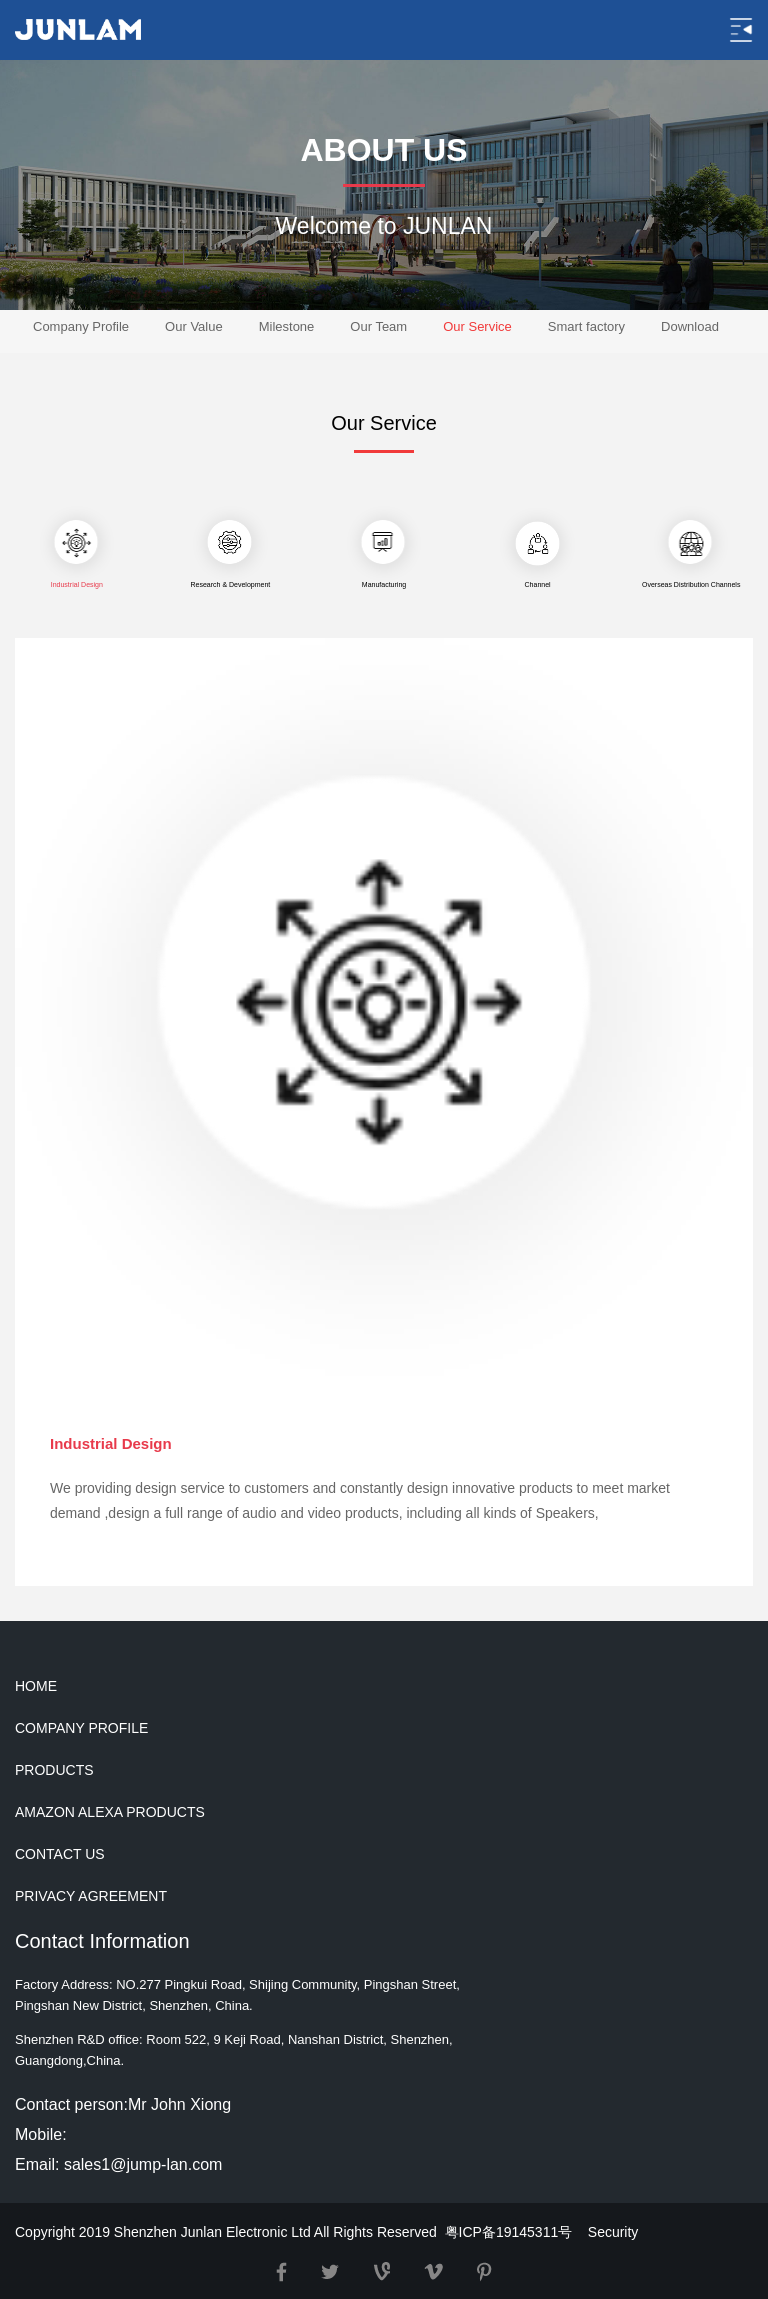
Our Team (378, 327)
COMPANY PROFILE (81, 1728)
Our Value (194, 327)
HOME (36, 1686)
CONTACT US (60, 1854)
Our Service (477, 327)
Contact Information (102, 1941)
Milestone (287, 327)
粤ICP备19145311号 (509, 2232)
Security (613, 2232)
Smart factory (586, 327)
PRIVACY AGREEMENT (91, 1896)
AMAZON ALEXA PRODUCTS (110, 1812)
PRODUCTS (54, 1770)
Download (690, 327)
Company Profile (81, 327)
